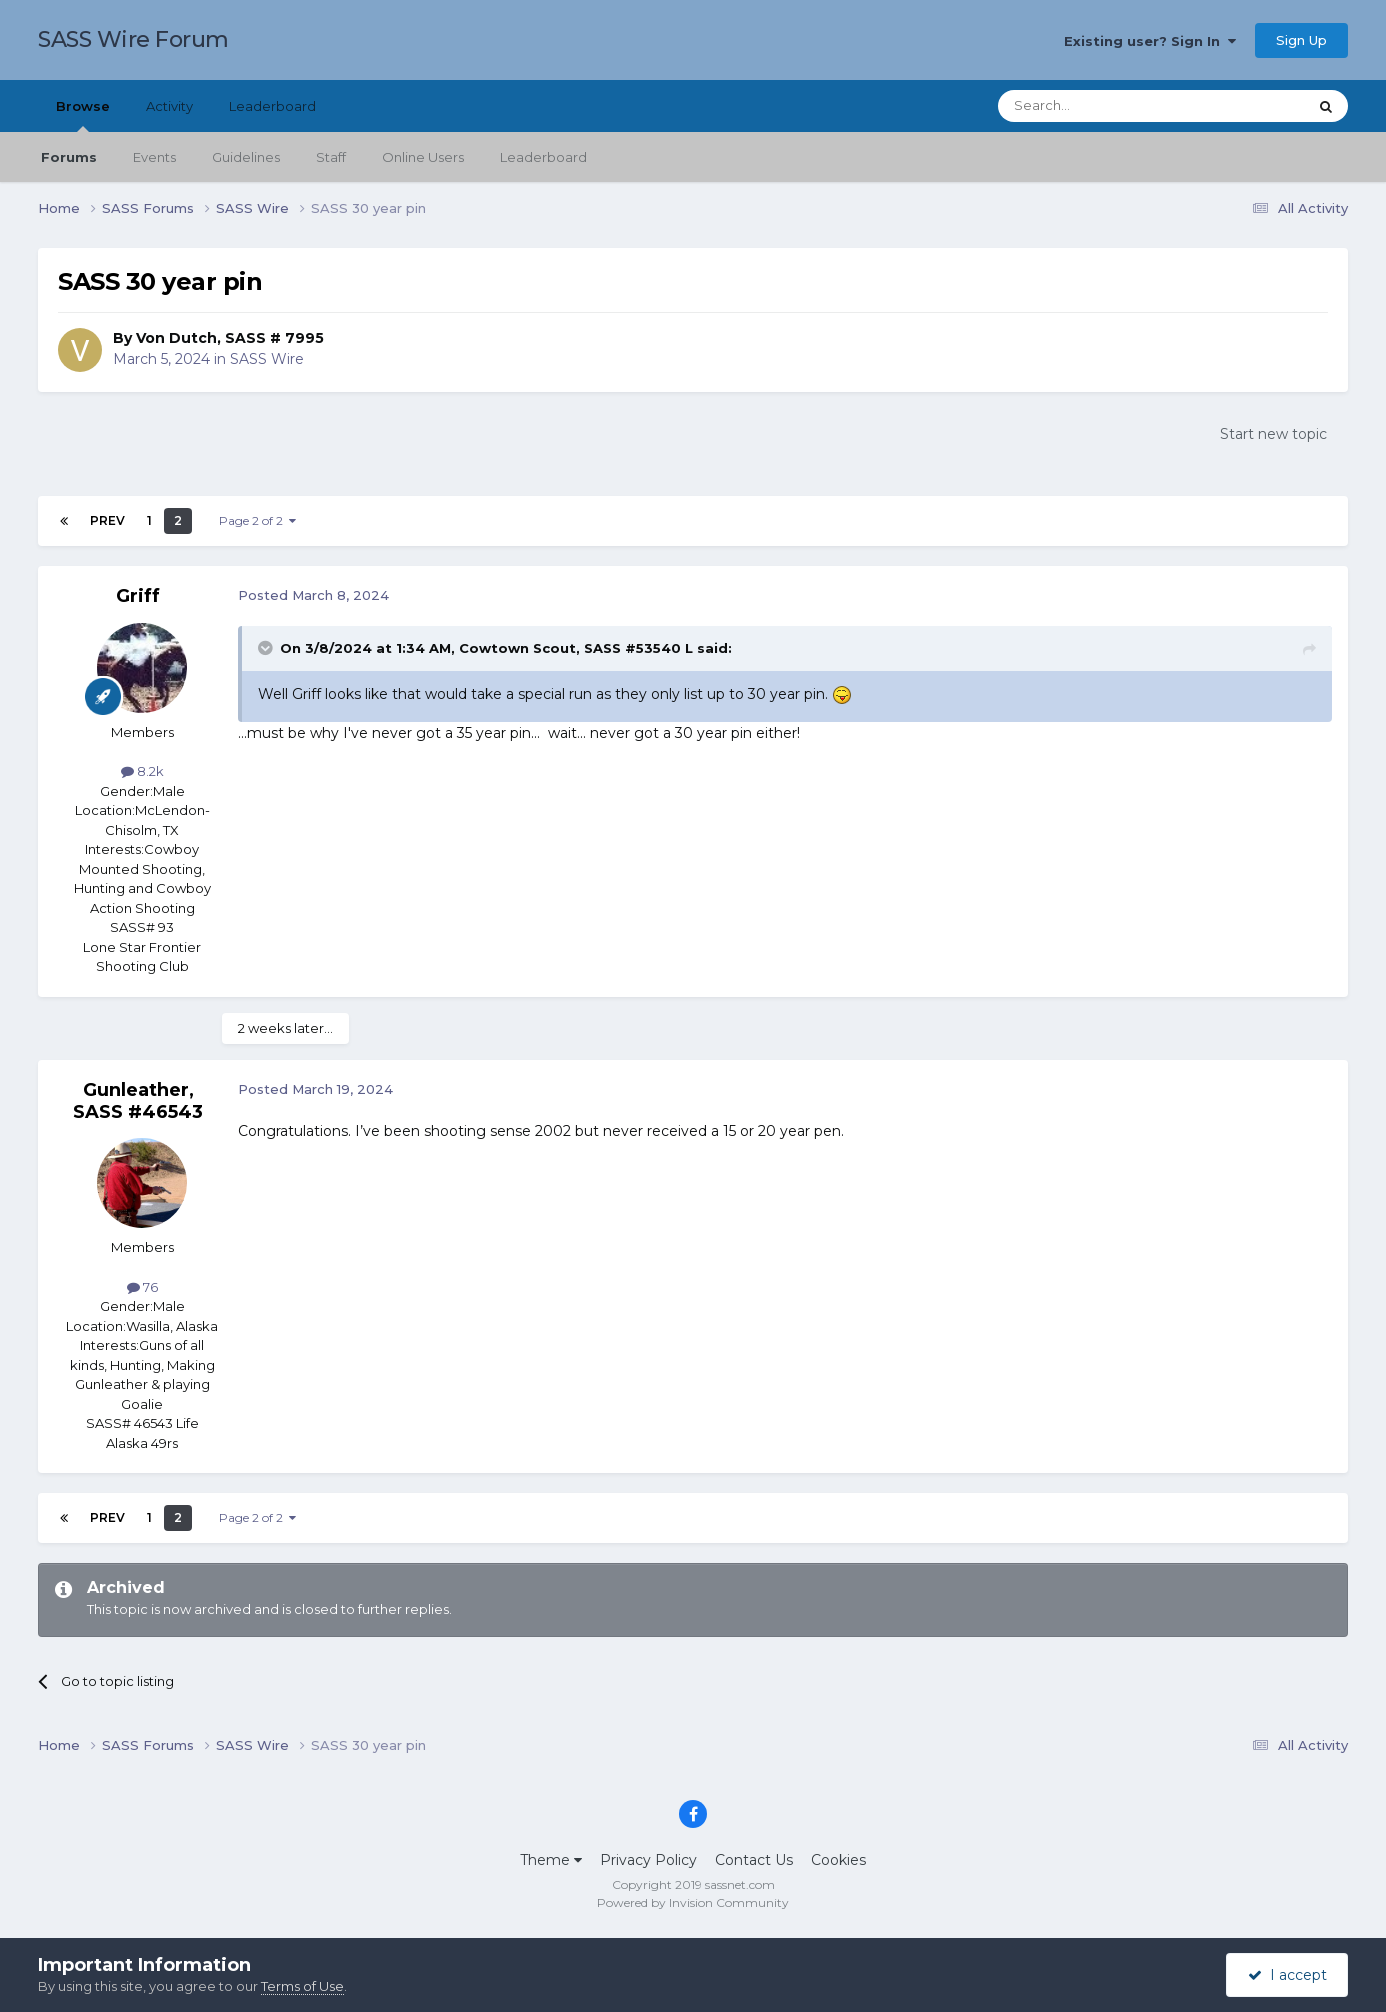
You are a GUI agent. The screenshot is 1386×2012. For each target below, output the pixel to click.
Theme (551, 1860)
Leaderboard (543, 157)
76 (142, 1287)
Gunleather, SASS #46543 (138, 1101)
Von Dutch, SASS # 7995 (230, 338)
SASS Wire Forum (133, 39)
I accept (1287, 1975)
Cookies (838, 1860)
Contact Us (754, 1860)
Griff (138, 596)
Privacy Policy (648, 1860)
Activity (169, 106)
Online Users (423, 157)
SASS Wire (267, 359)
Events (154, 157)
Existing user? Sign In (1150, 41)
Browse (83, 115)
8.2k (142, 771)
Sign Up (1301, 40)
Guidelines (246, 157)
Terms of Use (302, 1986)
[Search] (1103, 106)
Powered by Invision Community (693, 1902)
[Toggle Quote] (267, 648)
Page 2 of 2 (257, 520)
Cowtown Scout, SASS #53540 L (576, 648)
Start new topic (1273, 434)
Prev (107, 520)
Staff (331, 157)
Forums (69, 157)
